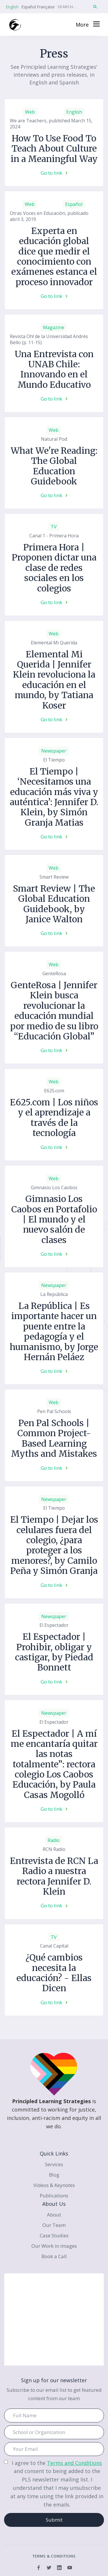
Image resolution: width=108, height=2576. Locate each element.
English (12, 7)
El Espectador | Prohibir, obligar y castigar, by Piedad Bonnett (54, 1652)
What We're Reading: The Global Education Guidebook (54, 466)
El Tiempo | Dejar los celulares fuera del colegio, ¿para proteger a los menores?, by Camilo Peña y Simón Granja (54, 1545)
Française (46, 7)
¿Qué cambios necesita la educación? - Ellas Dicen (54, 1973)
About (54, 2214)
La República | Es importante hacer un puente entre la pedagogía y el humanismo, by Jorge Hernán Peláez (54, 1331)
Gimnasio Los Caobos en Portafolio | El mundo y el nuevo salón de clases (54, 1219)
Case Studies (54, 2235)
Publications (54, 2195)
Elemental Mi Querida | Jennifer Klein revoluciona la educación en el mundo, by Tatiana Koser (54, 680)
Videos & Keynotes (54, 2185)
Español (28, 7)
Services (54, 2164)
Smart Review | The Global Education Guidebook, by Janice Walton (54, 904)
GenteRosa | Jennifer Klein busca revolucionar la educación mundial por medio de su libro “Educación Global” (54, 1010)
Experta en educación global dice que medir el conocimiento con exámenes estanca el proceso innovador (54, 256)
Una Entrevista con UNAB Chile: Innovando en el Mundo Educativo (54, 369)
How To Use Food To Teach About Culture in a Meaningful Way (54, 148)
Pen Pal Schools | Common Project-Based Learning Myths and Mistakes (54, 1438)
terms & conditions (54, 2556)
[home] (15, 24)
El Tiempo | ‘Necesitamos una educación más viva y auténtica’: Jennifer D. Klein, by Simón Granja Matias (54, 797)
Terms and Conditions (74, 2462)
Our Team (54, 2225)
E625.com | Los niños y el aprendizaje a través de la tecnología (54, 1117)
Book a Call (54, 2256)
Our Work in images (54, 2246)
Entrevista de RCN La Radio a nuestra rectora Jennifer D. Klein (54, 1876)
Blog (54, 2174)
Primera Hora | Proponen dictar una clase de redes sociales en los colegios (54, 567)
